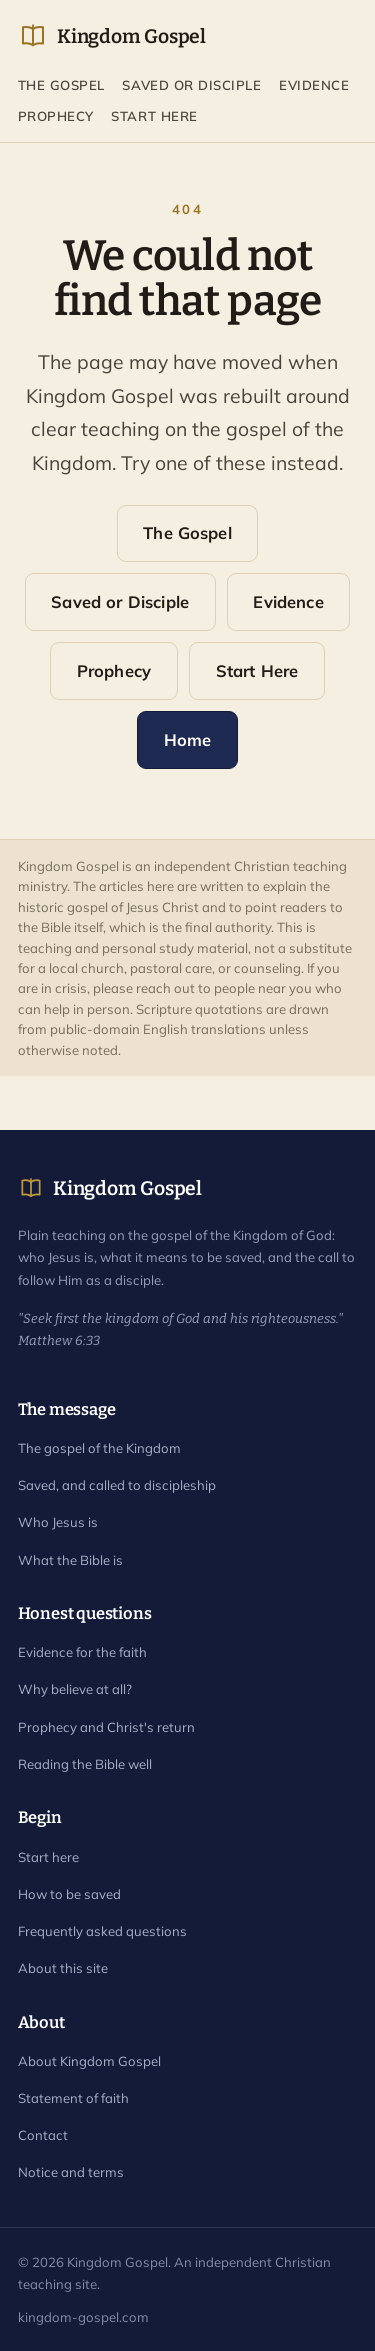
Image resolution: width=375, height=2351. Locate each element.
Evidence (314, 85)
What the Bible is (70, 1560)
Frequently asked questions (102, 1931)
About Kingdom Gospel (89, 2061)
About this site (63, 1968)
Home (188, 739)
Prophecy (56, 116)
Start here (48, 1857)
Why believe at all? (75, 1689)
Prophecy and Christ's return (106, 1727)
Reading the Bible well (85, 1764)
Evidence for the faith (82, 1652)
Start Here (154, 116)
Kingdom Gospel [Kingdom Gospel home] (112, 37)
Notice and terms (71, 2172)
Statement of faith (73, 2098)
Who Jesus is (58, 1522)
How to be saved (69, 1894)
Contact (43, 2135)
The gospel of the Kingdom (99, 1448)
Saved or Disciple (191, 85)
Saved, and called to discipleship (117, 1485)
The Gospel (61, 85)
